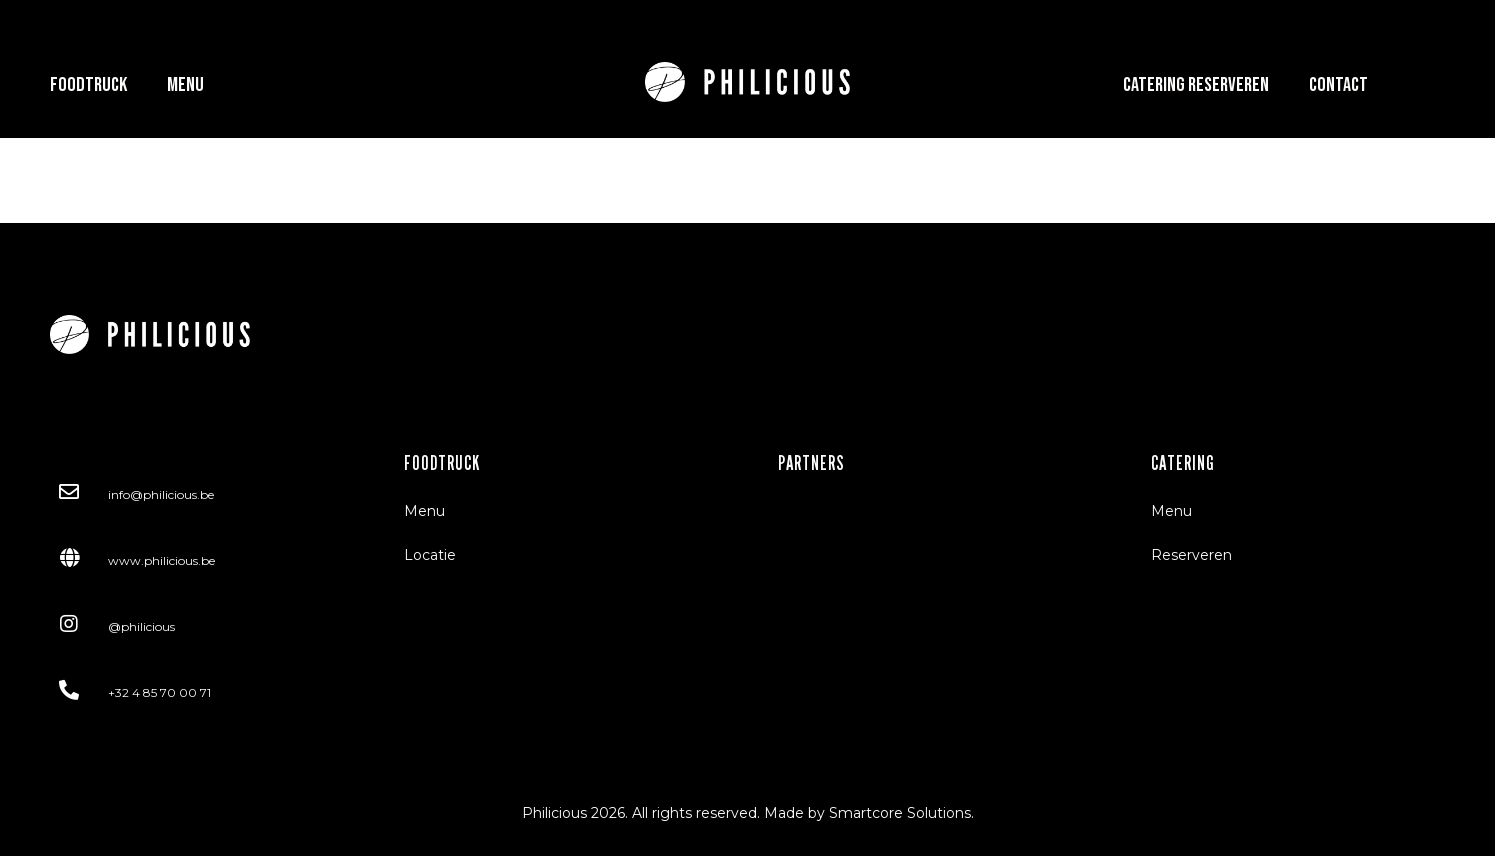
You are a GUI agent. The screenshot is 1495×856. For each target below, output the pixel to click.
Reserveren (1191, 555)
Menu (185, 85)
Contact (1338, 85)
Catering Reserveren (1196, 85)
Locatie (430, 555)
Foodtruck (88, 85)
